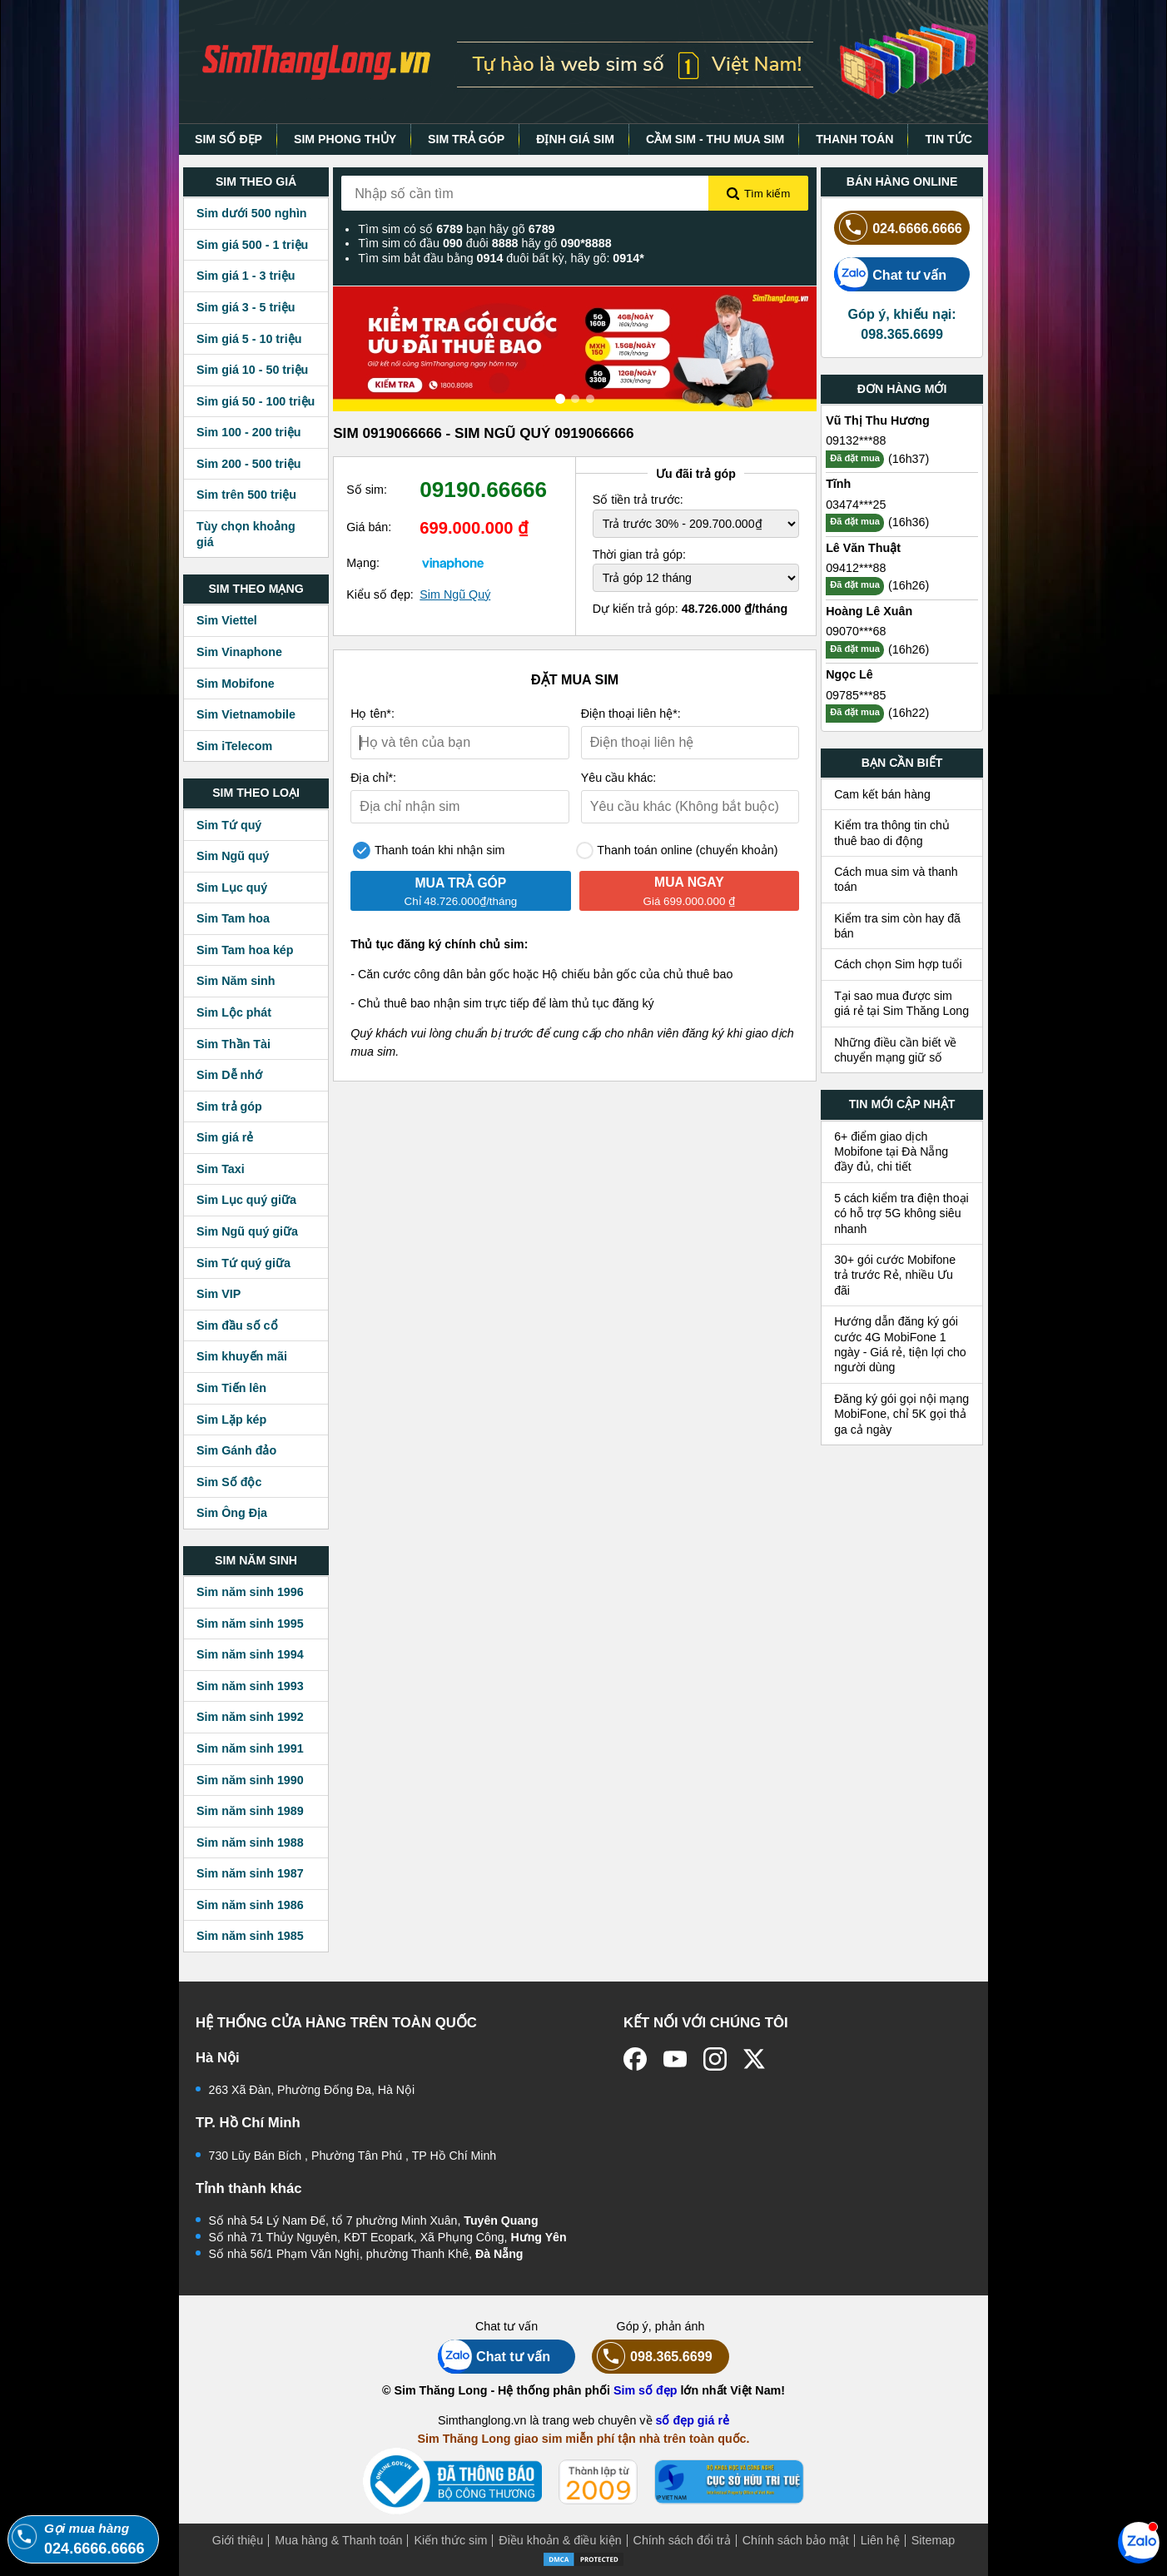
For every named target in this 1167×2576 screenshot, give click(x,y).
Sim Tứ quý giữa (243, 1263)
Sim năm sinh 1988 (250, 1842)
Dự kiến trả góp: (690, 608)
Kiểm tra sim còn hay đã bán (897, 926)
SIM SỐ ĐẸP (228, 139)
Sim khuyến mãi (241, 1356)
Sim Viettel (226, 620)
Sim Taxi (220, 1169)
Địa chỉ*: (373, 777)
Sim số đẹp (645, 2390)
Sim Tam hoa (233, 918)
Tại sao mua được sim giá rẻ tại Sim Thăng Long (901, 1003)
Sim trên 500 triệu (246, 494)
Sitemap (933, 2540)
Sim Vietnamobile (245, 714)
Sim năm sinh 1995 (250, 1623)
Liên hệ (880, 2540)
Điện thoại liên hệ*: (631, 713)
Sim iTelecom (234, 746)
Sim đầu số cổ (237, 1325)
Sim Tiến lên (231, 1388)
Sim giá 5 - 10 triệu (248, 339)
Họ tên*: (372, 713)
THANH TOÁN (854, 139)
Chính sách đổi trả (682, 2540)
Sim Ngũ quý (232, 856)
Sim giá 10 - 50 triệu (252, 369)
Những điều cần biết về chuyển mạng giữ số (895, 1050)
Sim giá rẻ (224, 1137)
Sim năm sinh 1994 (250, 1654)
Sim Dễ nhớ (229, 1075)
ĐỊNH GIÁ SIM (575, 139)
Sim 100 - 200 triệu (248, 432)
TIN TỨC (948, 139)
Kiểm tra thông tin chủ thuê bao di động (892, 832)
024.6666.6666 (898, 228)
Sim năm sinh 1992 (250, 1716)
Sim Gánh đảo (236, 1450)
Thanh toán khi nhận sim (428, 850)
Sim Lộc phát (233, 1012)
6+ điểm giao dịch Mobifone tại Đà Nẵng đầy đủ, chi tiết (891, 1152)
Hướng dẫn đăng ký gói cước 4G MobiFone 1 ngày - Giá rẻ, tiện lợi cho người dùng (900, 1344)
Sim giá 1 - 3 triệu (245, 275)
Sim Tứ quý (228, 825)
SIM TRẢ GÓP (466, 139)
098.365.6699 (652, 2357)
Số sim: (366, 489)
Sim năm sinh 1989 (250, 1811)
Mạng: (363, 562)
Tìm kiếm (758, 194)
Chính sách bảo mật (795, 2540)
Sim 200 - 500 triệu (248, 463)
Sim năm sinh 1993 (250, 1686)
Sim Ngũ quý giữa (247, 1231)
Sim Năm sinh (236, 980)
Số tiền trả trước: (638, 499)
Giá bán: (368, 527)
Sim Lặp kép (231, 1419)
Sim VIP (218, 1293)
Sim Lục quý (231, 887)
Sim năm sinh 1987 (250, 1873)
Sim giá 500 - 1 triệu (252, 244)
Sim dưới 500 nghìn (251, 213)
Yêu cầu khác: (619, 777)
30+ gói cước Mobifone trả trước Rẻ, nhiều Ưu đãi (895, 1275)
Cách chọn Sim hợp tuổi (898, 964)
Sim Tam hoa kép (245, 950)
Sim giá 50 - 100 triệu (255, 401)
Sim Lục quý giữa (246, 1199)
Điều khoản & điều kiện (560, 2540)
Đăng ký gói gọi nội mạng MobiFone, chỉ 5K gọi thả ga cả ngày (901, 1414)
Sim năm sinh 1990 (250, 1780)
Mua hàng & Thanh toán (338, 2540)
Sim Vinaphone (239, 652)
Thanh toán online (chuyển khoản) (677, 850)
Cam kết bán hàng (882, 794)
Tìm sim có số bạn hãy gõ (456, 229)
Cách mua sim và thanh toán (896, 879)
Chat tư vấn (890, 274)
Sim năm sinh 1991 (250, 1748)
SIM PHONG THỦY (345, 139)
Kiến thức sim (450, 2540)
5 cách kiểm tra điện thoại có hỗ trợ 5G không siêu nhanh (901, 1213)
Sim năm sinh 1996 (250, 1592)
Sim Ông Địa (231, 1512)
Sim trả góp (229, 1106)
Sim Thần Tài (233, 1044)
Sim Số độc (228, 1482)
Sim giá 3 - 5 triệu (245, 307)
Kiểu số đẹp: (380, 594)
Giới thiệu (238, 2540)
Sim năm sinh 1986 (250, 1905)
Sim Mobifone (235, 683)
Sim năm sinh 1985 (250, 1935)
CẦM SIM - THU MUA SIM (715, 139)
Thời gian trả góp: (639, 554)
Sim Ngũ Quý (455, 594)
